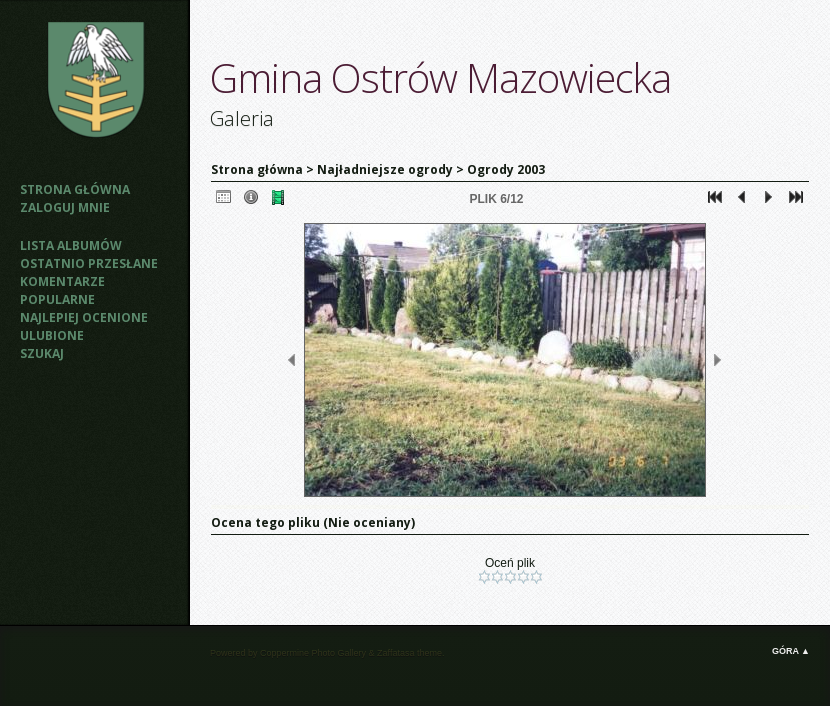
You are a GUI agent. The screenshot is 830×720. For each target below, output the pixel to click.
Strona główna (75, 189)
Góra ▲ (791, 651)
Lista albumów (71, 245)
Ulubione (52, 335)
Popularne (57, 299)
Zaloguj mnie (65, 207)
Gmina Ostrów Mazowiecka (440, 77)
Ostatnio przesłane (89, 263)
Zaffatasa (395, 653)
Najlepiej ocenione (84, 317)
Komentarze (62, 281)
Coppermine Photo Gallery (313, 653)
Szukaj (42, 353)
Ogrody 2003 (506, 169)
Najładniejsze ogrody (385, 169)
